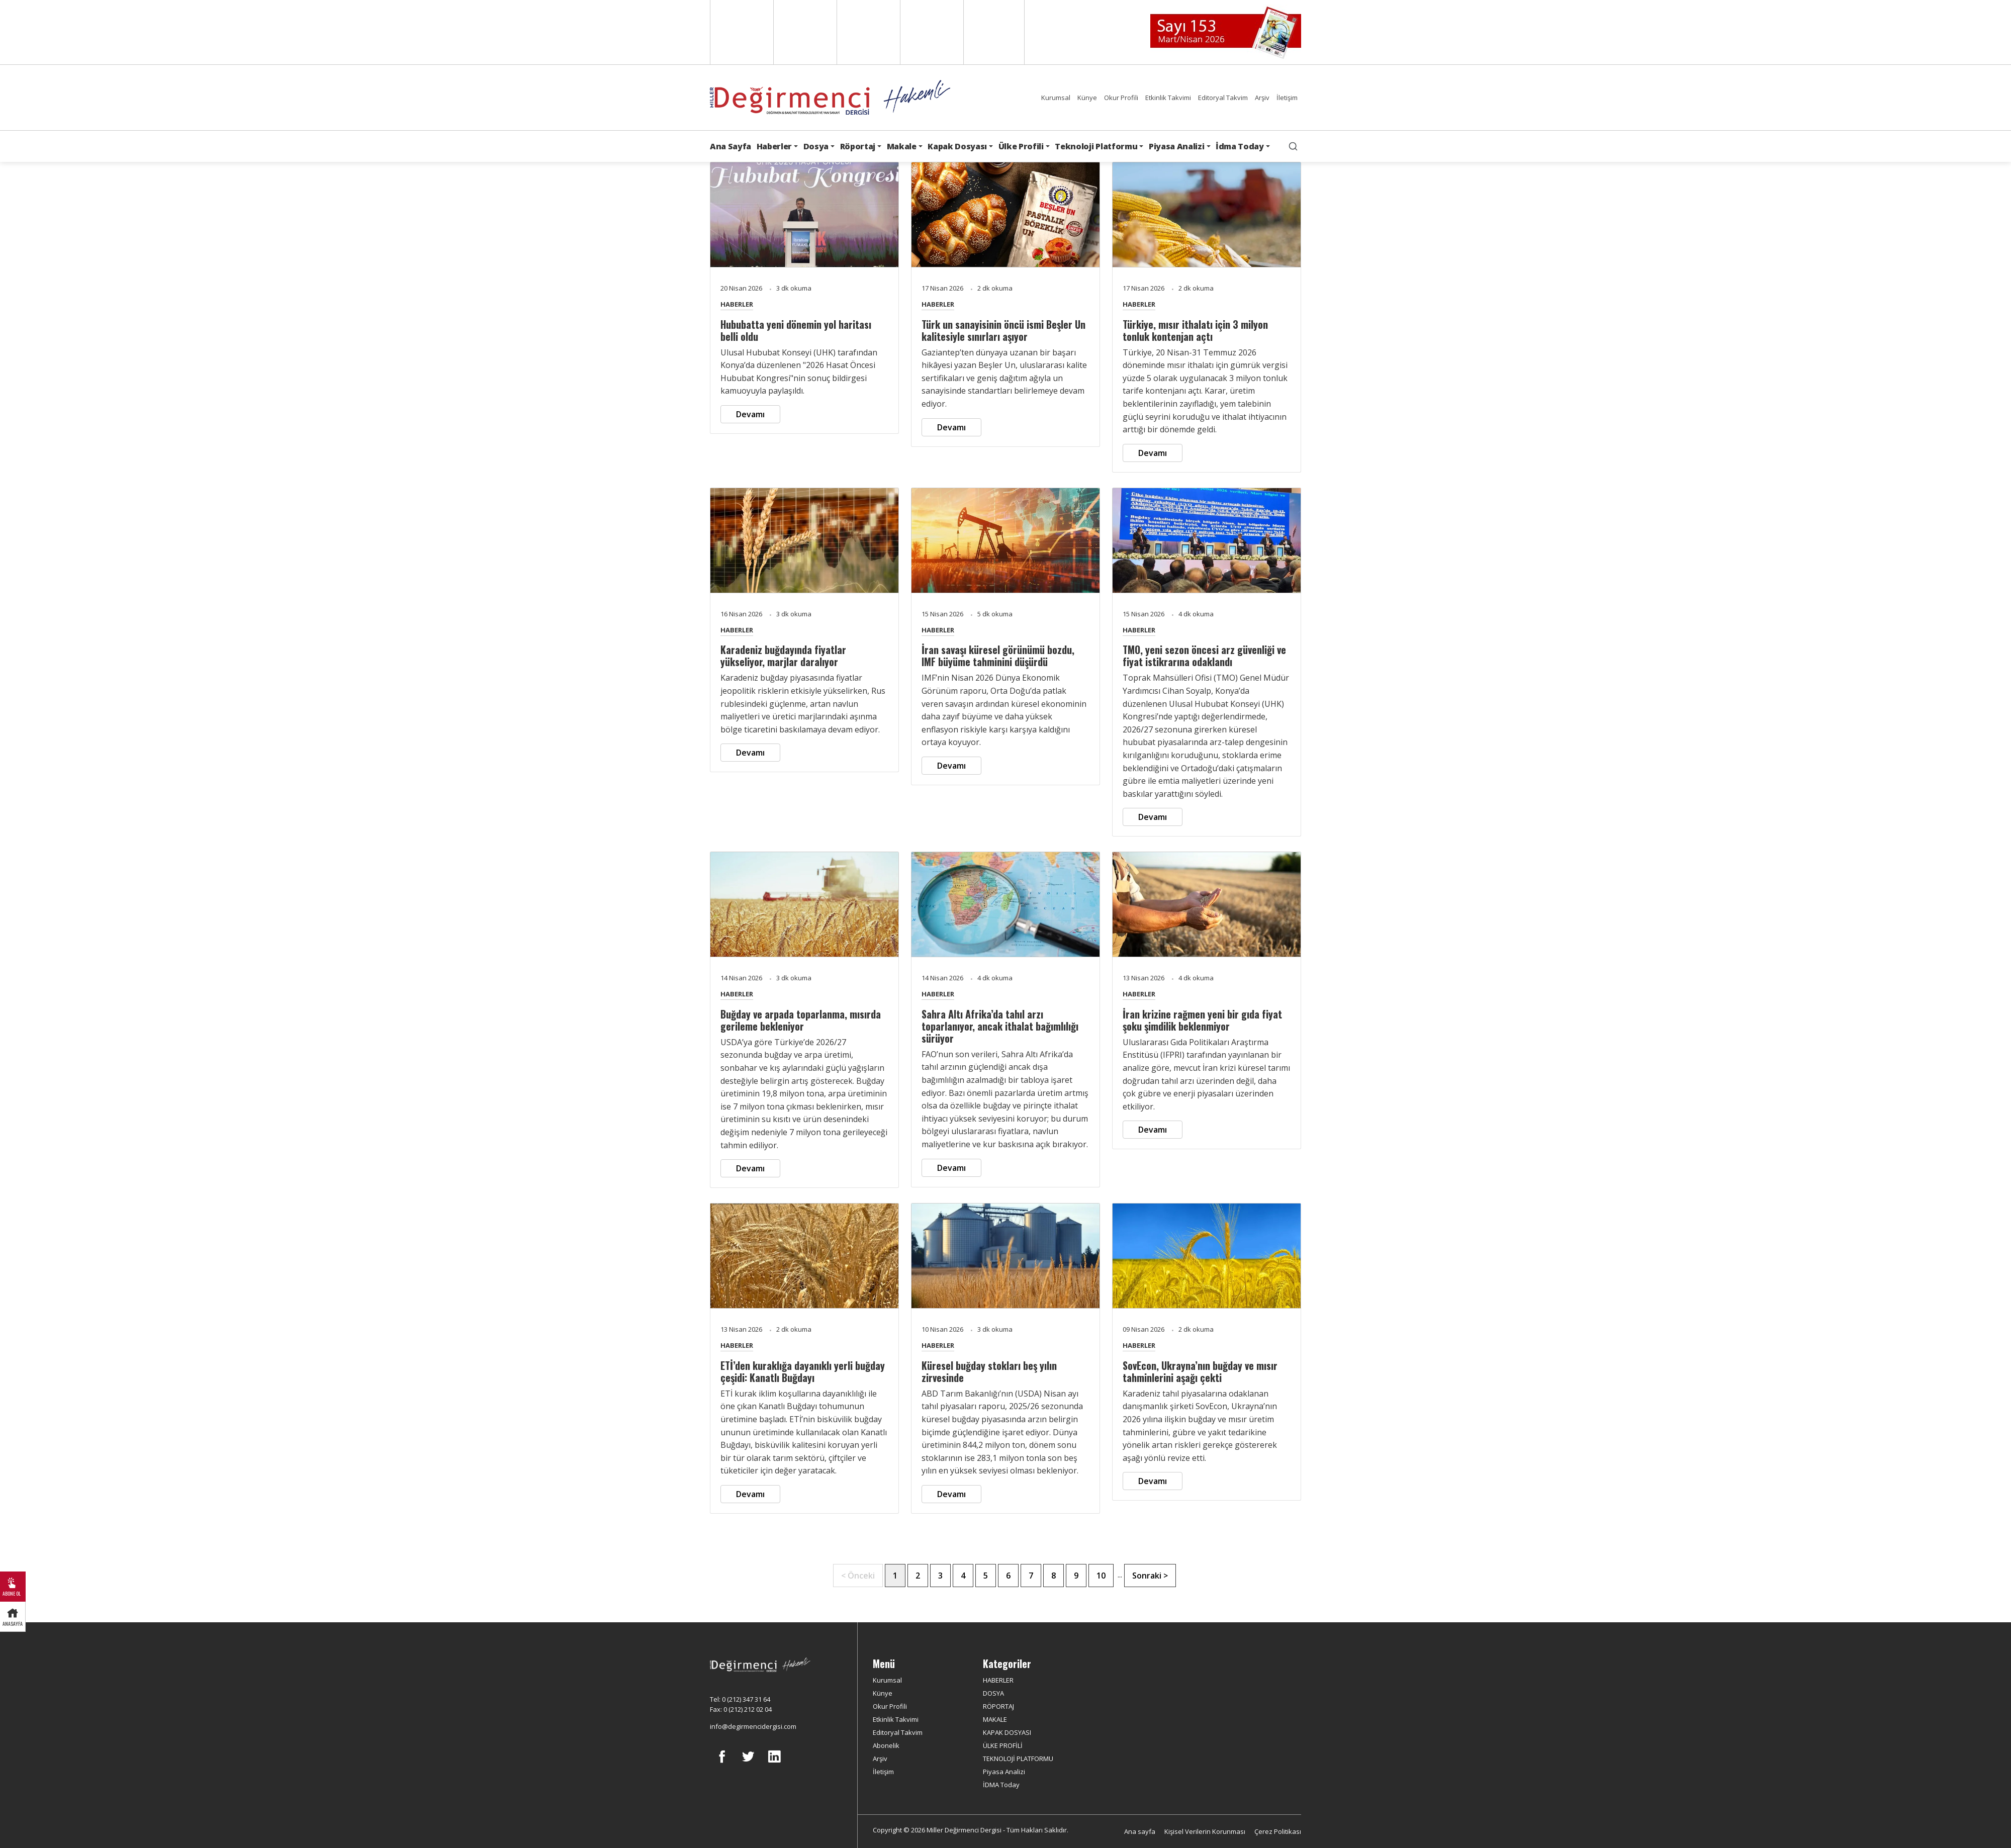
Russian (930, 32)
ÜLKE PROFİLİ (1003, 1745)
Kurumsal (1055, 97)
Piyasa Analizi (1004, 1771)
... (1120, 1574)
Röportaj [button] (857, 146)
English (740, 32)
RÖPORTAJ (998, 1706)
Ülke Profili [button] (1021, 146)
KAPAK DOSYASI (1007, 1732)
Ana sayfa (1139, 1831)
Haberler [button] (774, 146)
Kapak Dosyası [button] (957, 146)
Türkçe (994, 32)
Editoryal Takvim (1223, 97)
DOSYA (993, 1693)
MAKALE (995, 1719)
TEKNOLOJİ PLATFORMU (1018, 1758)
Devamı (750, 414)
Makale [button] (902, 146)
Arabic (867, 32)
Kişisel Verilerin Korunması (1204, 1831)
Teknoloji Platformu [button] (1096, 146)
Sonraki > (1150, 1575)
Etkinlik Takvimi (1168, 97)
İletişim (1287, 97)
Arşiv (1262, 97)
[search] (1293, 146)
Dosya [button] (816, 146)
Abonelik (886, 1745)
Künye (1087, 97)
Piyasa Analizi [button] (1177, 146)
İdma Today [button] (1240, 146)
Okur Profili (1121, 97)
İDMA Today (1001, 1784)
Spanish (804, 32)
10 (1101, 1575)
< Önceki (858, 1575)
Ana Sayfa (730, 146)
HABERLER (736, 304)
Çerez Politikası (1277, 1831)
